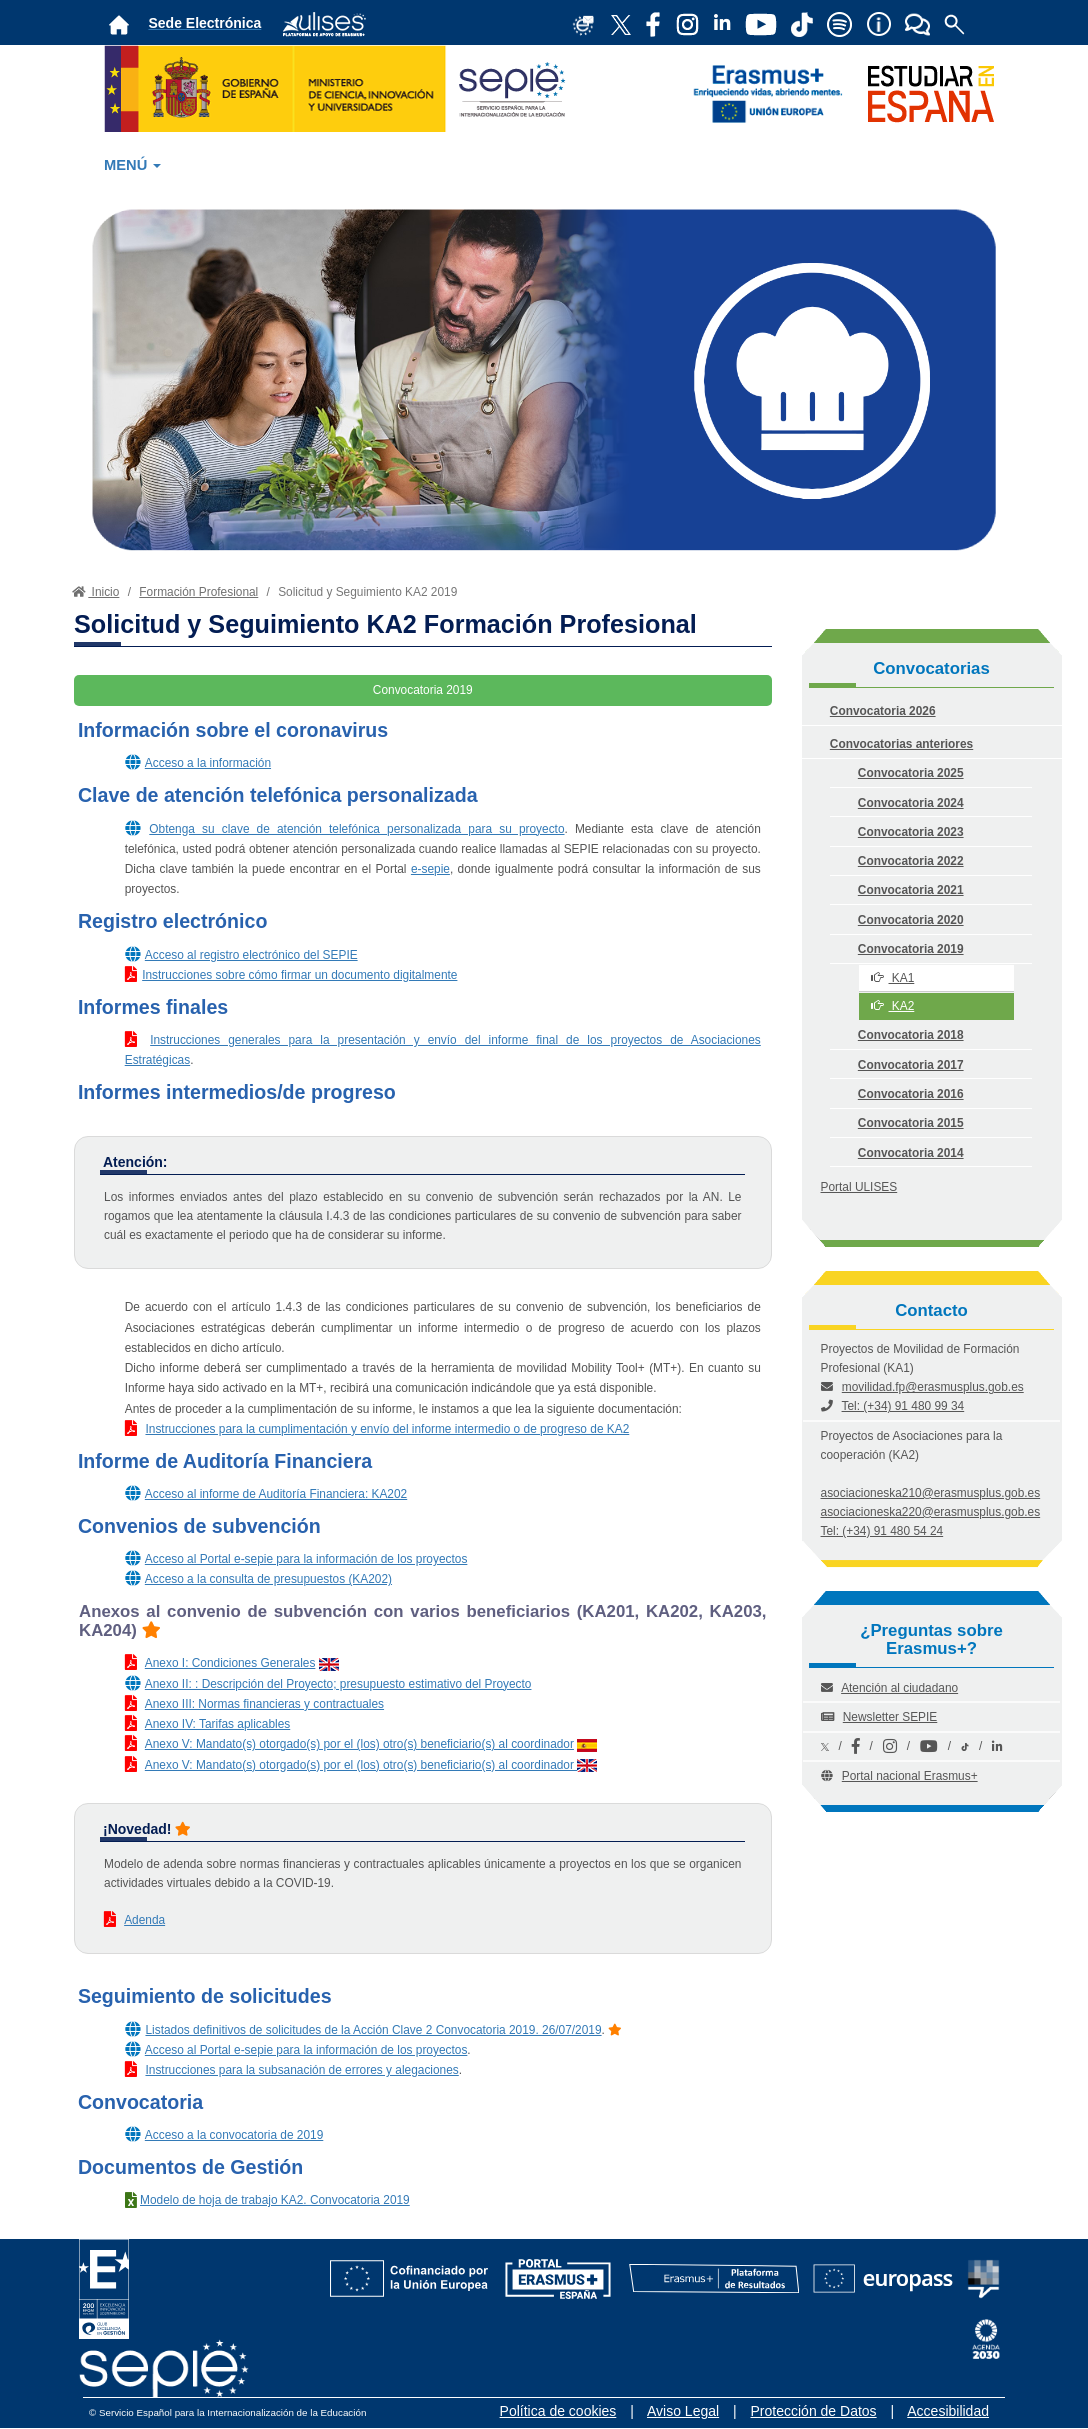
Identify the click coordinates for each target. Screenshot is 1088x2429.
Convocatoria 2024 (911, 803)
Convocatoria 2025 (911, 773)
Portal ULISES (859, 1187)
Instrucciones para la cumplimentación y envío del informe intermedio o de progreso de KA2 (387, 1429)
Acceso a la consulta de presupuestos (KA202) (268, 1579)
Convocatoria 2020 (911, 920)
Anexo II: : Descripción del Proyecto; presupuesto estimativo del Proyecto (338, 1684)
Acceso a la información (208, 763)
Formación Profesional (198, 592)
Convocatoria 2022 (911, 861)
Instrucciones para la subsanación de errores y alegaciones (301, 2070)
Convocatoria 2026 (883, 711)
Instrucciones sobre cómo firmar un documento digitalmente (299, 975)
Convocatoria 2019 (911, 949)
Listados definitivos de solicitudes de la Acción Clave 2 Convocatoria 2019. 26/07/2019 (373, 2030)
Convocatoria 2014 (911, 1153)
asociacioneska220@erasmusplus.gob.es (931, 1512)
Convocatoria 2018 (911, 1035)
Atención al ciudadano (899, 1688)
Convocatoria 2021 (911, 890)
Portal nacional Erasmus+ (910, 1776)
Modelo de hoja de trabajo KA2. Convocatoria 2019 (275, 2200)
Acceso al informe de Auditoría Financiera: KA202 (276, 1494)
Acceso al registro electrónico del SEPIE (251, 955)
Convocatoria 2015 (911, 1123)
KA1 (893, 978)
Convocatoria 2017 (911, 1065)
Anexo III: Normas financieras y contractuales (264, 1704)
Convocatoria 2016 (911, 1094)
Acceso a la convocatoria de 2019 (234, 2135)
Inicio (93, 592)
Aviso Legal (683, 2411)
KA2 (893, 1006)
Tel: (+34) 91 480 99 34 (903, 1406)
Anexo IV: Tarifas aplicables (217, 1724)
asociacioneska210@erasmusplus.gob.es (931, 1493)
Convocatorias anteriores (901, 744)
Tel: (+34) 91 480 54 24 (882, 1531)
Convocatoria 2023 (911, 832)
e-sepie (430, 869)
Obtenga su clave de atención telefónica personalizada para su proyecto (356, 829)
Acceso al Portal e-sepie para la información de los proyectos (306, 1559)
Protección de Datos (814, 2411)
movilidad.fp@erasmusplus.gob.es (933, 1387)
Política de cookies (558, 2411)
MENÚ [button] (132, 165)
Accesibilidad (948, 2411)
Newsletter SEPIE (890, 1717)
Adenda (144, 1920)
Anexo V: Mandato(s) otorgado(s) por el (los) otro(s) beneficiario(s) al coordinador (359, 1744)
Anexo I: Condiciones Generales (230, 1663)
